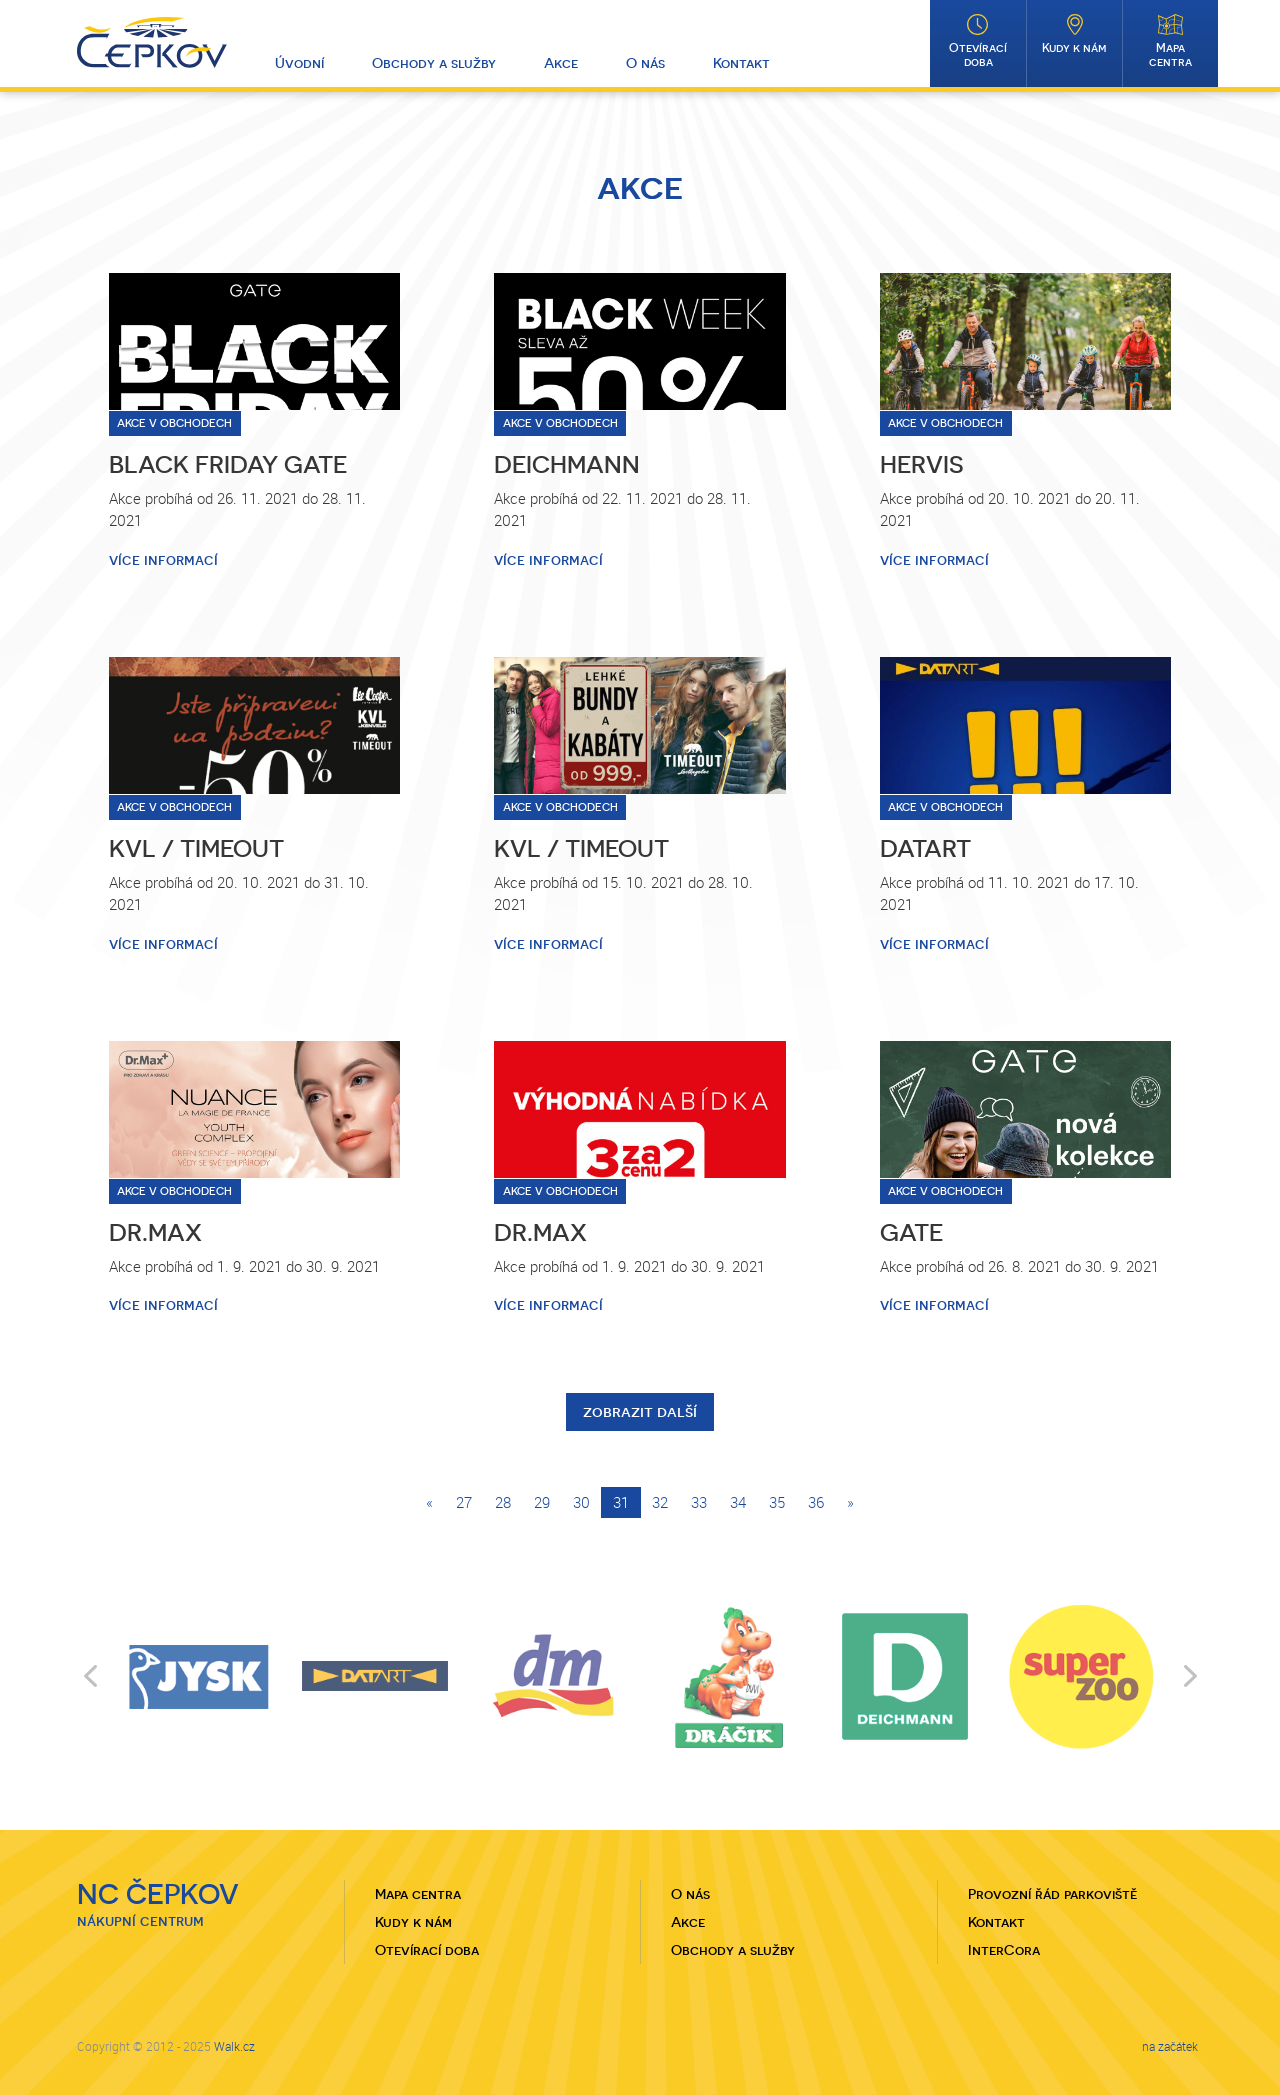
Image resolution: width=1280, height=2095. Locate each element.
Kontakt (741, 63)
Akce (561, 63)
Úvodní (299, 63)
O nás (645, 63)
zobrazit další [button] (640, 1411)
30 (581, 1502)
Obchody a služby (434, 63)
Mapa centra (1170, 55)
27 (464, 1502)
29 (542, 1502)
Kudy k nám (1074, 48)
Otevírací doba (978, 55)
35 (777, 1502)
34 (738, 1502)
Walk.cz (234, 2046)
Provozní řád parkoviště (1052, 1894)
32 (660, 1502)
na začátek (1170, 2046)
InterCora (1004, 1950)
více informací (163, 560)
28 (503, 1502)
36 (816, 1502)
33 (699, 1502)
